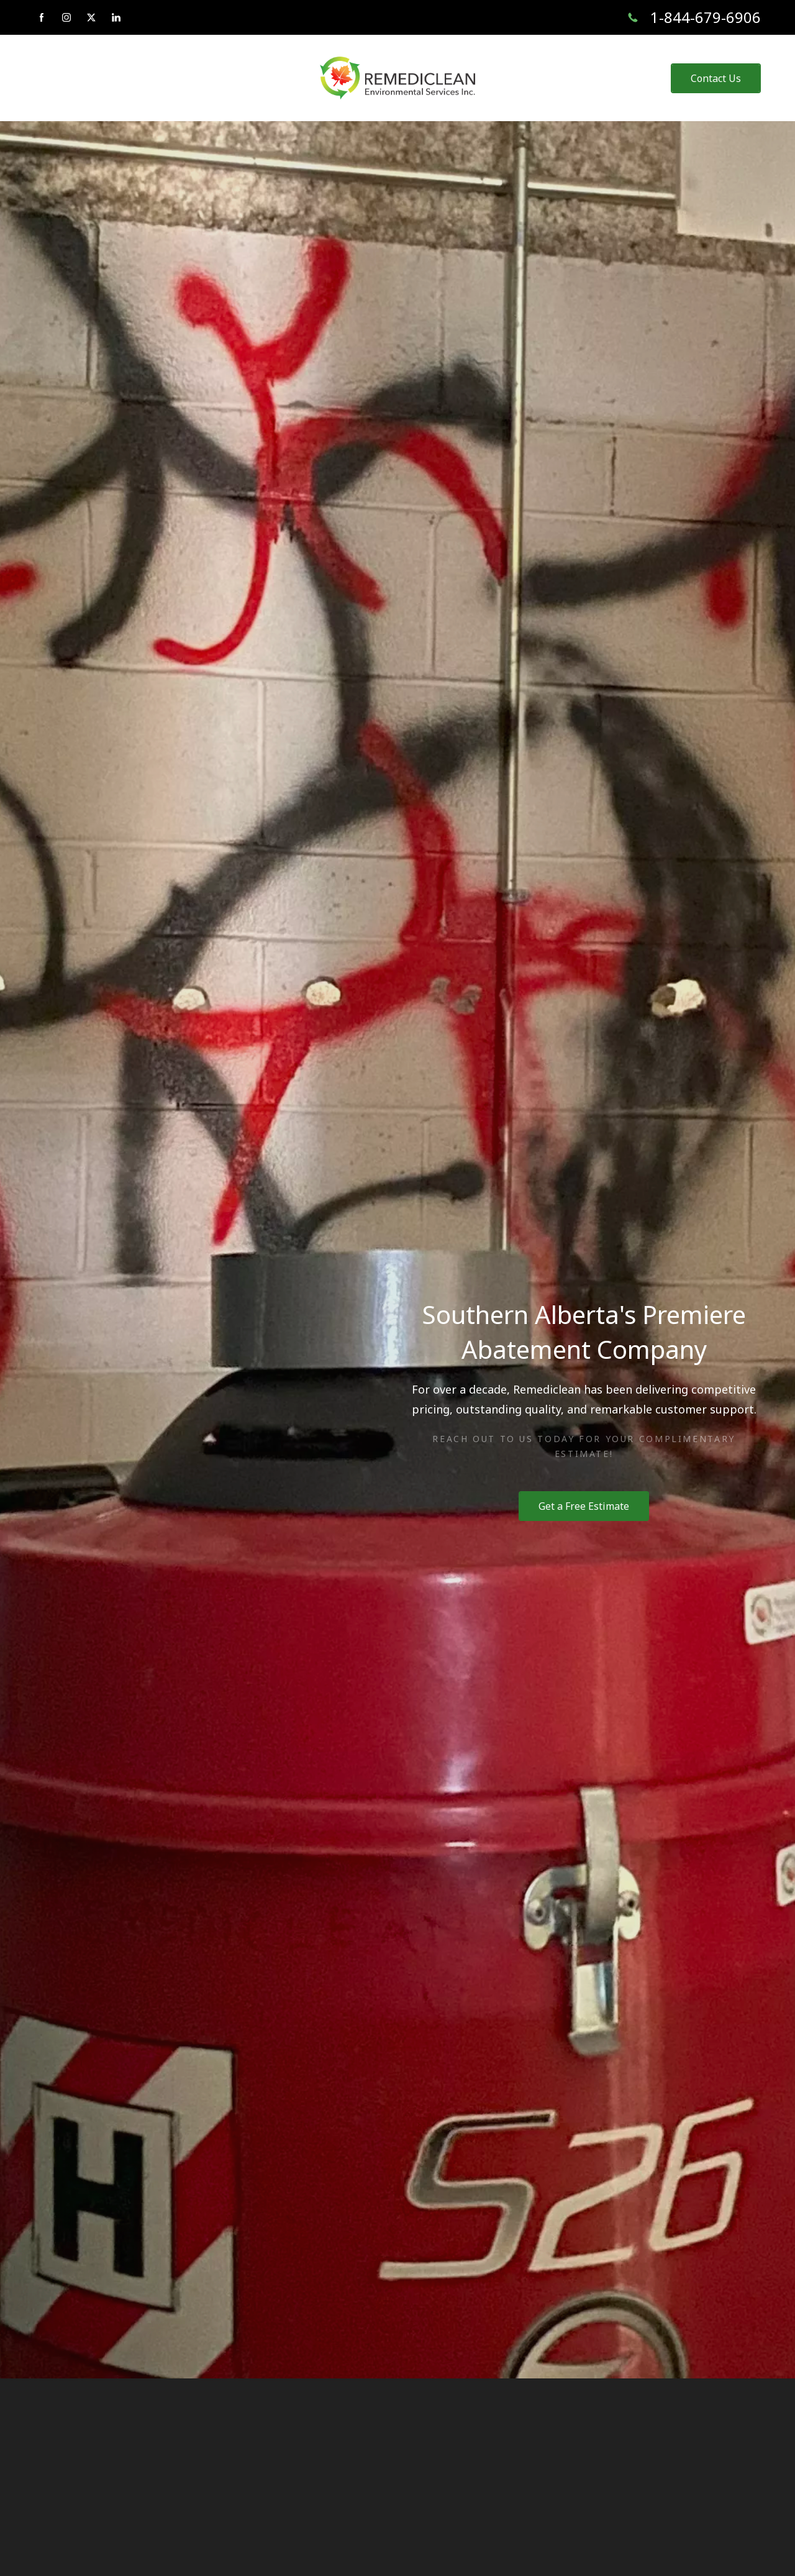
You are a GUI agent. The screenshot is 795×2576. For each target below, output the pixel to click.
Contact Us (716, 78)
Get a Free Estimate (583, 1506)
